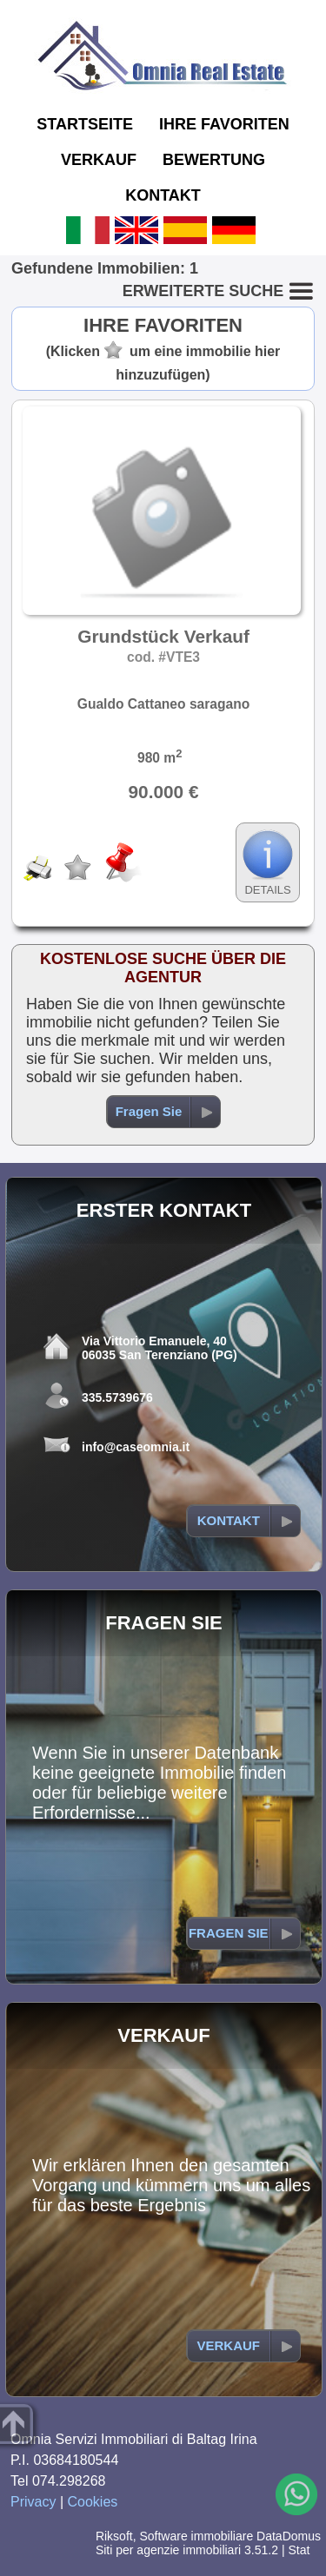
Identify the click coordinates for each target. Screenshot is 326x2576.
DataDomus (288, 2536)
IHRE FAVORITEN (224, 124)
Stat (298, 2550)
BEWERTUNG (214, 159)
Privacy (33, 2501)
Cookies (93, 2501)
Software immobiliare (196, 2536)
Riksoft (114, 2536)
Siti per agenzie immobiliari (168, 2550)
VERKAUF (98, 159)
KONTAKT (163, 195)
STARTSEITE (85, 124)
